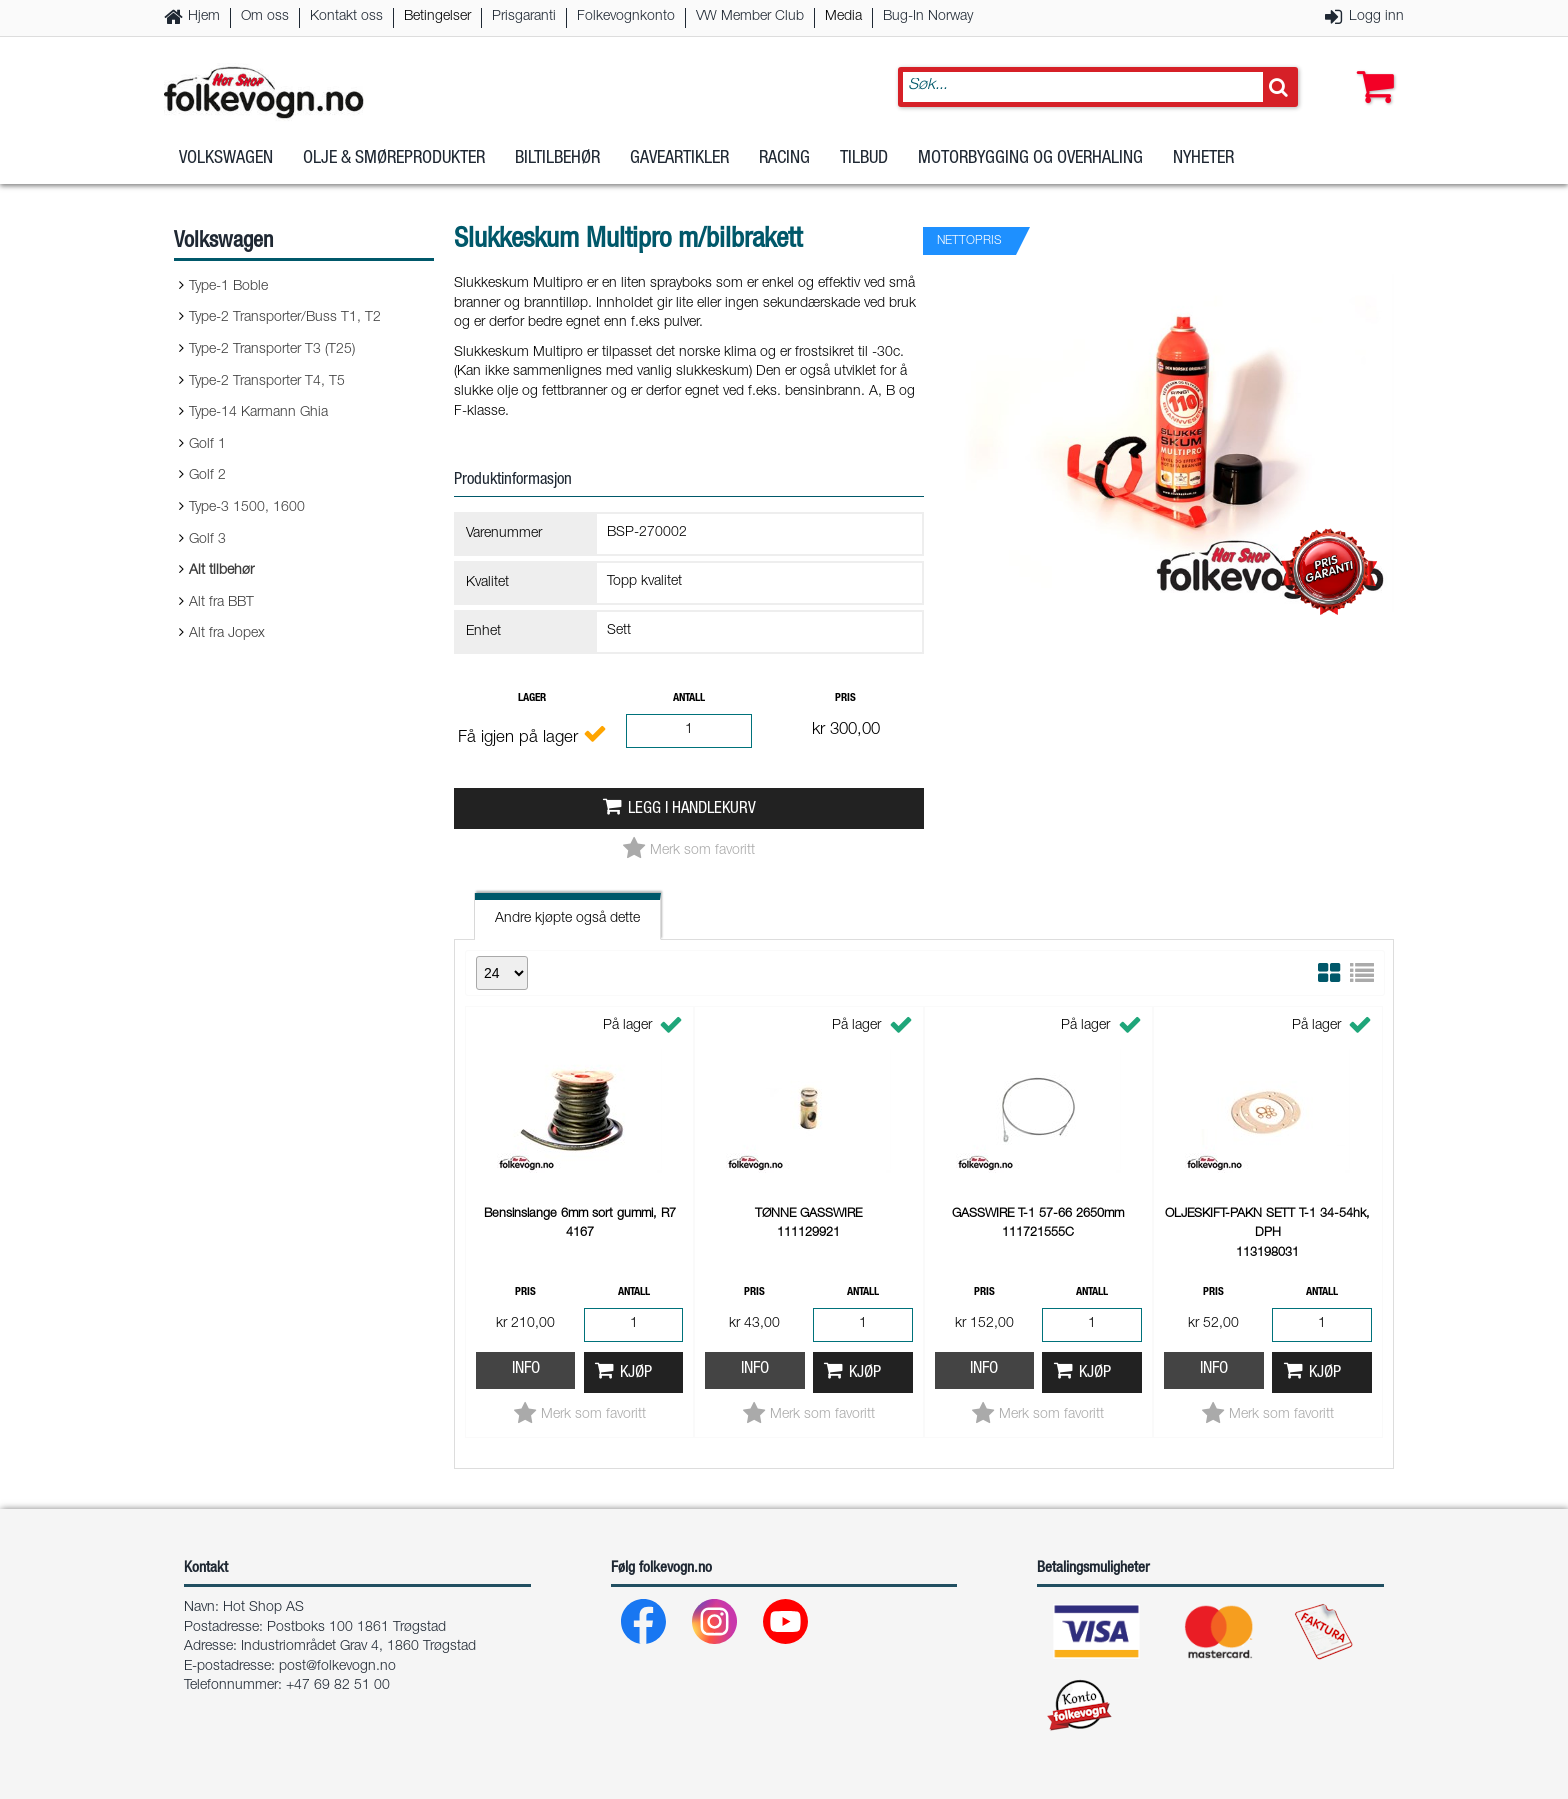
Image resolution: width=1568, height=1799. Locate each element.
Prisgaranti (524, 17)
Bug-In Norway (928, 17)
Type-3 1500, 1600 (247, 508)
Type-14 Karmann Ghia (258, 413)
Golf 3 (207, 540)
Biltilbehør (557, 159)
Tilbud (864, 159)
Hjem (204, 17)
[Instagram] (715, 1626)
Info (526, 1369)
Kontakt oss (346, 17)
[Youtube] (786, 1626)
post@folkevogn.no (337, 1667)
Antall (689, 698)
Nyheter (1203, 159)
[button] (1371, 67)
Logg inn (1376, 17)
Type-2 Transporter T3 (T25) (272, 350)
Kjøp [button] (636, 1373)
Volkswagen (226, 159)
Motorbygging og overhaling (1030, 159)
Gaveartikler (679, 159)
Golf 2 (207, 476)
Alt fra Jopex (227, 634)
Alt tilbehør (221, 571)
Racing (784, 159)
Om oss (265, 17)
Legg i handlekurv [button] (692, 809)
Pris (845, 698)
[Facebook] (644, 1626)
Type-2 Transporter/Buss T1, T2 (285, 318)
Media (843, 17)
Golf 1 (207, 445)
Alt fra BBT (221, 603)
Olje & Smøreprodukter (394, 159)
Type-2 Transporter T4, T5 (267, 382)
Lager (532, 698)
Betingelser (437, 17)
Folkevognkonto (626, 17)
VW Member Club (750, 17)
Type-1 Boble (228, 287)
